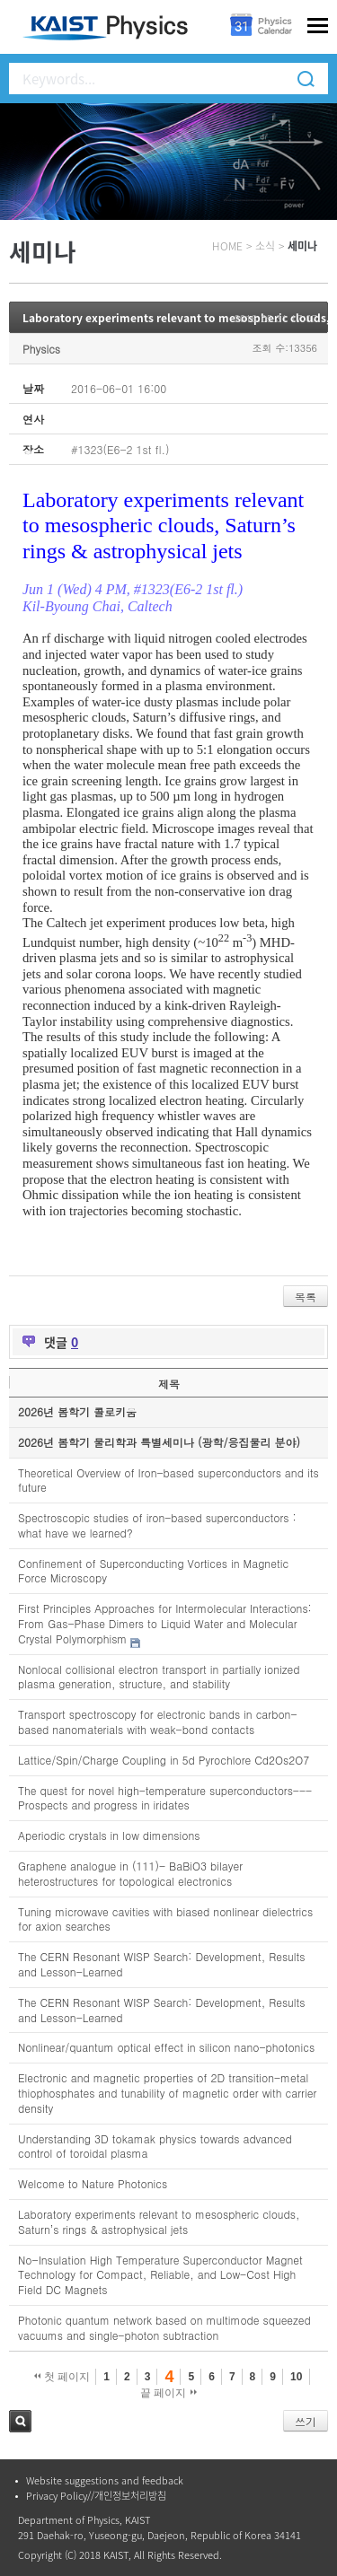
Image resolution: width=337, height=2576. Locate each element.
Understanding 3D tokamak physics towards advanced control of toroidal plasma (155, 2146)
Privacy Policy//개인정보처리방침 (96, 2495)
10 (296, 2376)
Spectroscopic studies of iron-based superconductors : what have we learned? (157, 1525)
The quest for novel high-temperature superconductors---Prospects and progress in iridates (165, 1798)
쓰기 (305, 2421)
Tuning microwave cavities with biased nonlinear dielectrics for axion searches (165, 1919)
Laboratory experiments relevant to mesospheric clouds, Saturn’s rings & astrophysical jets (158, 2221)
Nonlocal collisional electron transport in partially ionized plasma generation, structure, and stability (158, 1676)
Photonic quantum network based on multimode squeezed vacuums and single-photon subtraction (164, 2327)
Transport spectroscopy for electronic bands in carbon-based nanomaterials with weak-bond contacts (157, 1721)
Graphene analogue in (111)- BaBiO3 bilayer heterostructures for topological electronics (130, 1873)
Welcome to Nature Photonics (92, 2183)
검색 (20, 2421)
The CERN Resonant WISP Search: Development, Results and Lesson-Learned (161, 1964)
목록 (305, 1296)
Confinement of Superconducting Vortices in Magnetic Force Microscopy (153, 1570)
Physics (41, 348)
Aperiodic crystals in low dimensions (109, 1835)
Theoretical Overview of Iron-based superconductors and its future (168, 1480)
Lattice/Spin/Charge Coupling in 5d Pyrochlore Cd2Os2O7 (163, 1759)
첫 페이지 (62, 2376)
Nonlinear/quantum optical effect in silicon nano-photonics (166, 2047)
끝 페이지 (168, 2393)
